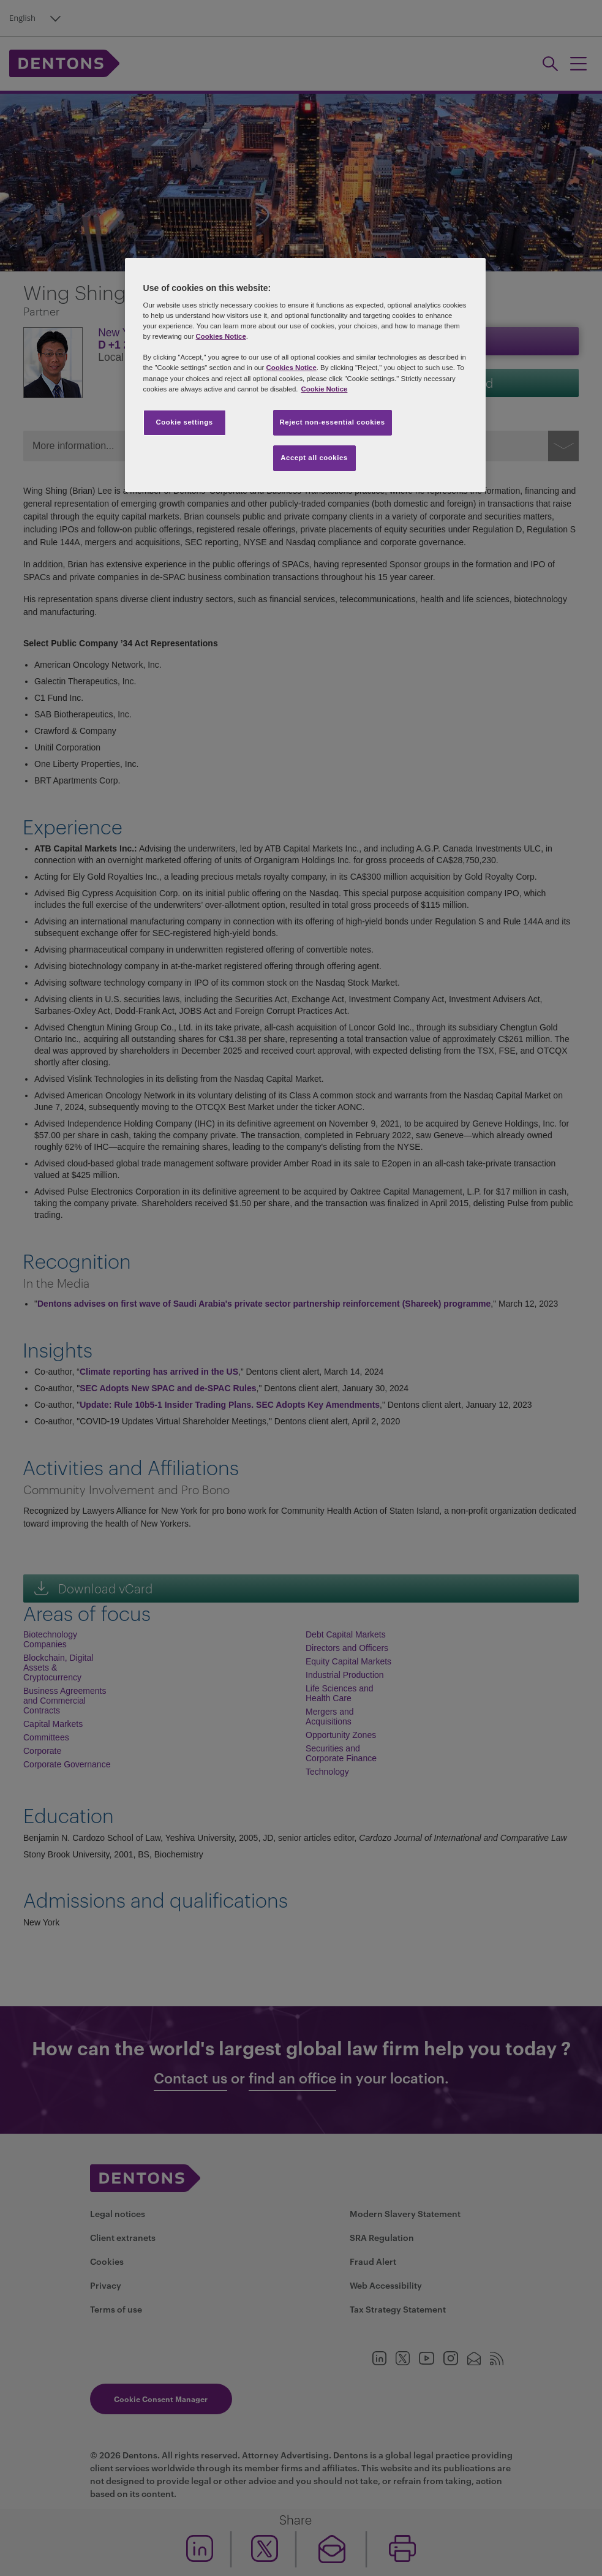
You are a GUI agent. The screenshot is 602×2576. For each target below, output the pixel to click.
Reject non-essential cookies (332, 422)
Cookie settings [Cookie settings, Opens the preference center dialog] (184, 422)
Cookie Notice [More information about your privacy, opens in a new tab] (324, 389)
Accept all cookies (314, 457)
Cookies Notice (221, 336)
